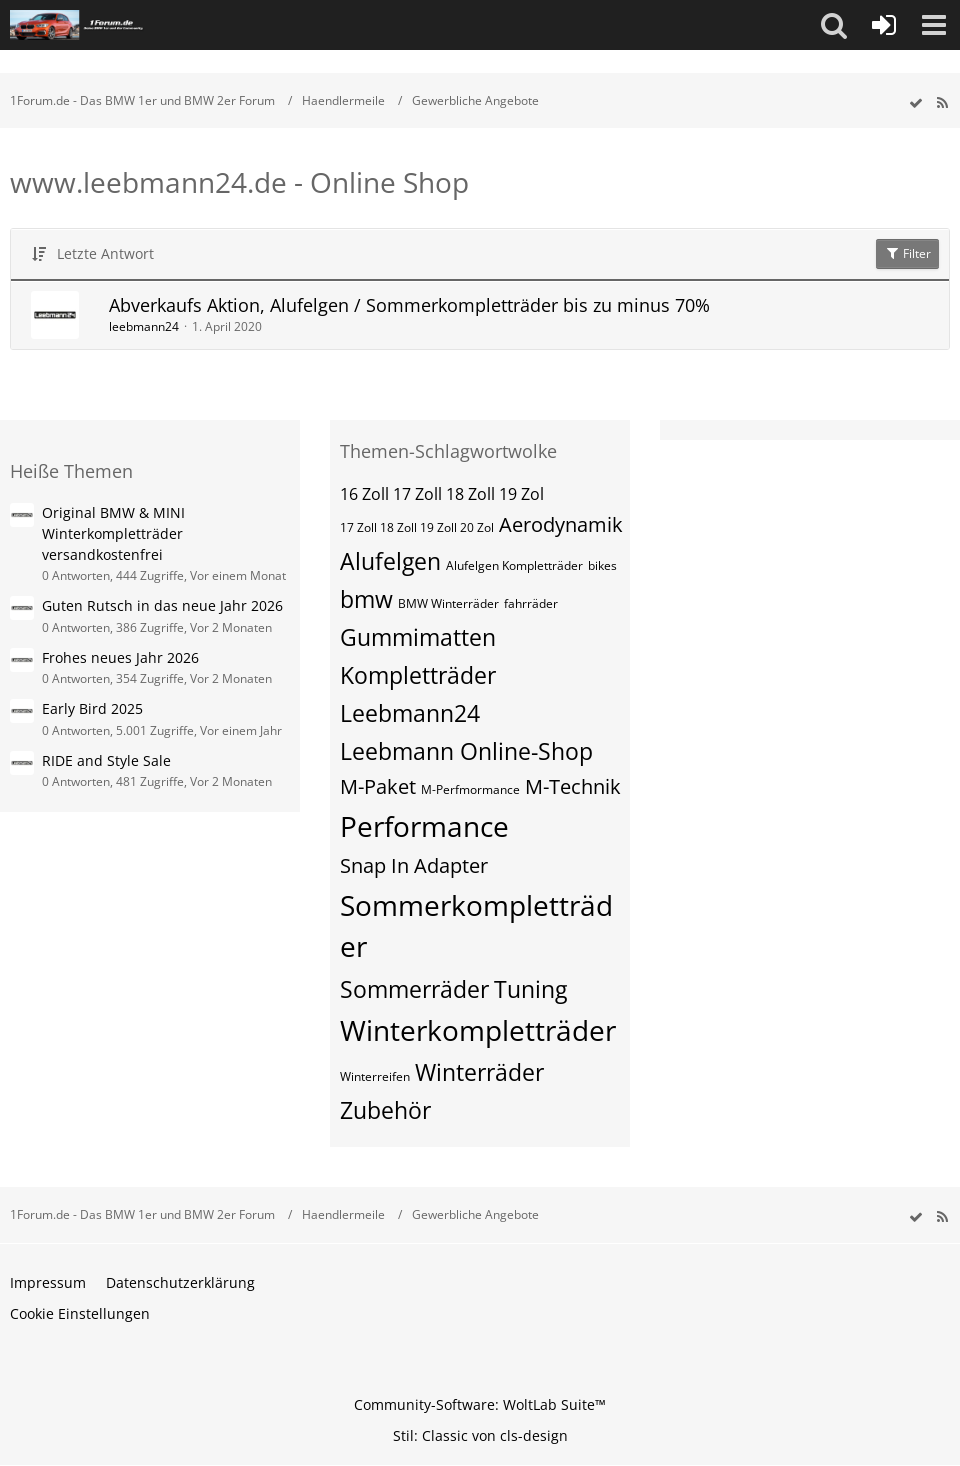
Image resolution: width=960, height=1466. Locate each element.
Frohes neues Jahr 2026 (120, 657)
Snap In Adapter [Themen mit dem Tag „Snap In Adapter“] (414, 865)
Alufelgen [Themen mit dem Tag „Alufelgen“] (390, 561)
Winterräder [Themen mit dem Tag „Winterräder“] (479, 1072)
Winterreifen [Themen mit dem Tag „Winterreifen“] (375, 1076)
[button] (834, 25)
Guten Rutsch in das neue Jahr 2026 (162, 605)
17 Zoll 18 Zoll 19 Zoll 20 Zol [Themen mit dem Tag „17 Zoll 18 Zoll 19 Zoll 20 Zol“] (417, 527)
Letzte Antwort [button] (105, 253)
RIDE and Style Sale (106, 760)
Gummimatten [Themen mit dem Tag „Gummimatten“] (418, 637)
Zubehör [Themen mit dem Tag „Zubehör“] (385, 1110)
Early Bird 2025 (92, 708)
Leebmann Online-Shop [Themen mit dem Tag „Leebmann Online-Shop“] (466, 751)
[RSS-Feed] (942, 103)
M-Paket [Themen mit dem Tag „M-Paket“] (378, 786)
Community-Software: (480, 1404)
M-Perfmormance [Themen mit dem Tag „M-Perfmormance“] (470, 789)
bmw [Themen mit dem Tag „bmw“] (366, 599)
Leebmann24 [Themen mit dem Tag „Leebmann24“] (410, 713)
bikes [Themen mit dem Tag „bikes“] (602, 565)
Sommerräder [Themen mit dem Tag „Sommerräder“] (414, 989)
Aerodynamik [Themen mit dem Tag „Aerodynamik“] (561, 524)
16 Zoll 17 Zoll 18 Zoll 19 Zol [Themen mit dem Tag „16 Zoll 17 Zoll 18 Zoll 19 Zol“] (442, 494)
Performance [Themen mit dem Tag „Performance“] (424, 826)
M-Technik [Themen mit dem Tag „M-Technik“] (573, 786)
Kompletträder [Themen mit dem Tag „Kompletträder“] (418, 675)
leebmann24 (144, 326)
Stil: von (480, 1435)
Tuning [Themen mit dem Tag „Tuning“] (530, 989)
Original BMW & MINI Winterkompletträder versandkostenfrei (113, 533)
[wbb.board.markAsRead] (916, 103)
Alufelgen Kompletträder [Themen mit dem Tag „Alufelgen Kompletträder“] (514, 565)
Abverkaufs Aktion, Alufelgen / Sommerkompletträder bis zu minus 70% (409, 305)
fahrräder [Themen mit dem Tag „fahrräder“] (531, 603)
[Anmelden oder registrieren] (884, 25)
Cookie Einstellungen (80, 1313)
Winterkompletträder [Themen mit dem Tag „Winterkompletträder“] (478, 1030)
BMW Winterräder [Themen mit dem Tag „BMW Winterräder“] (448, 603)
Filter (907, 253)
